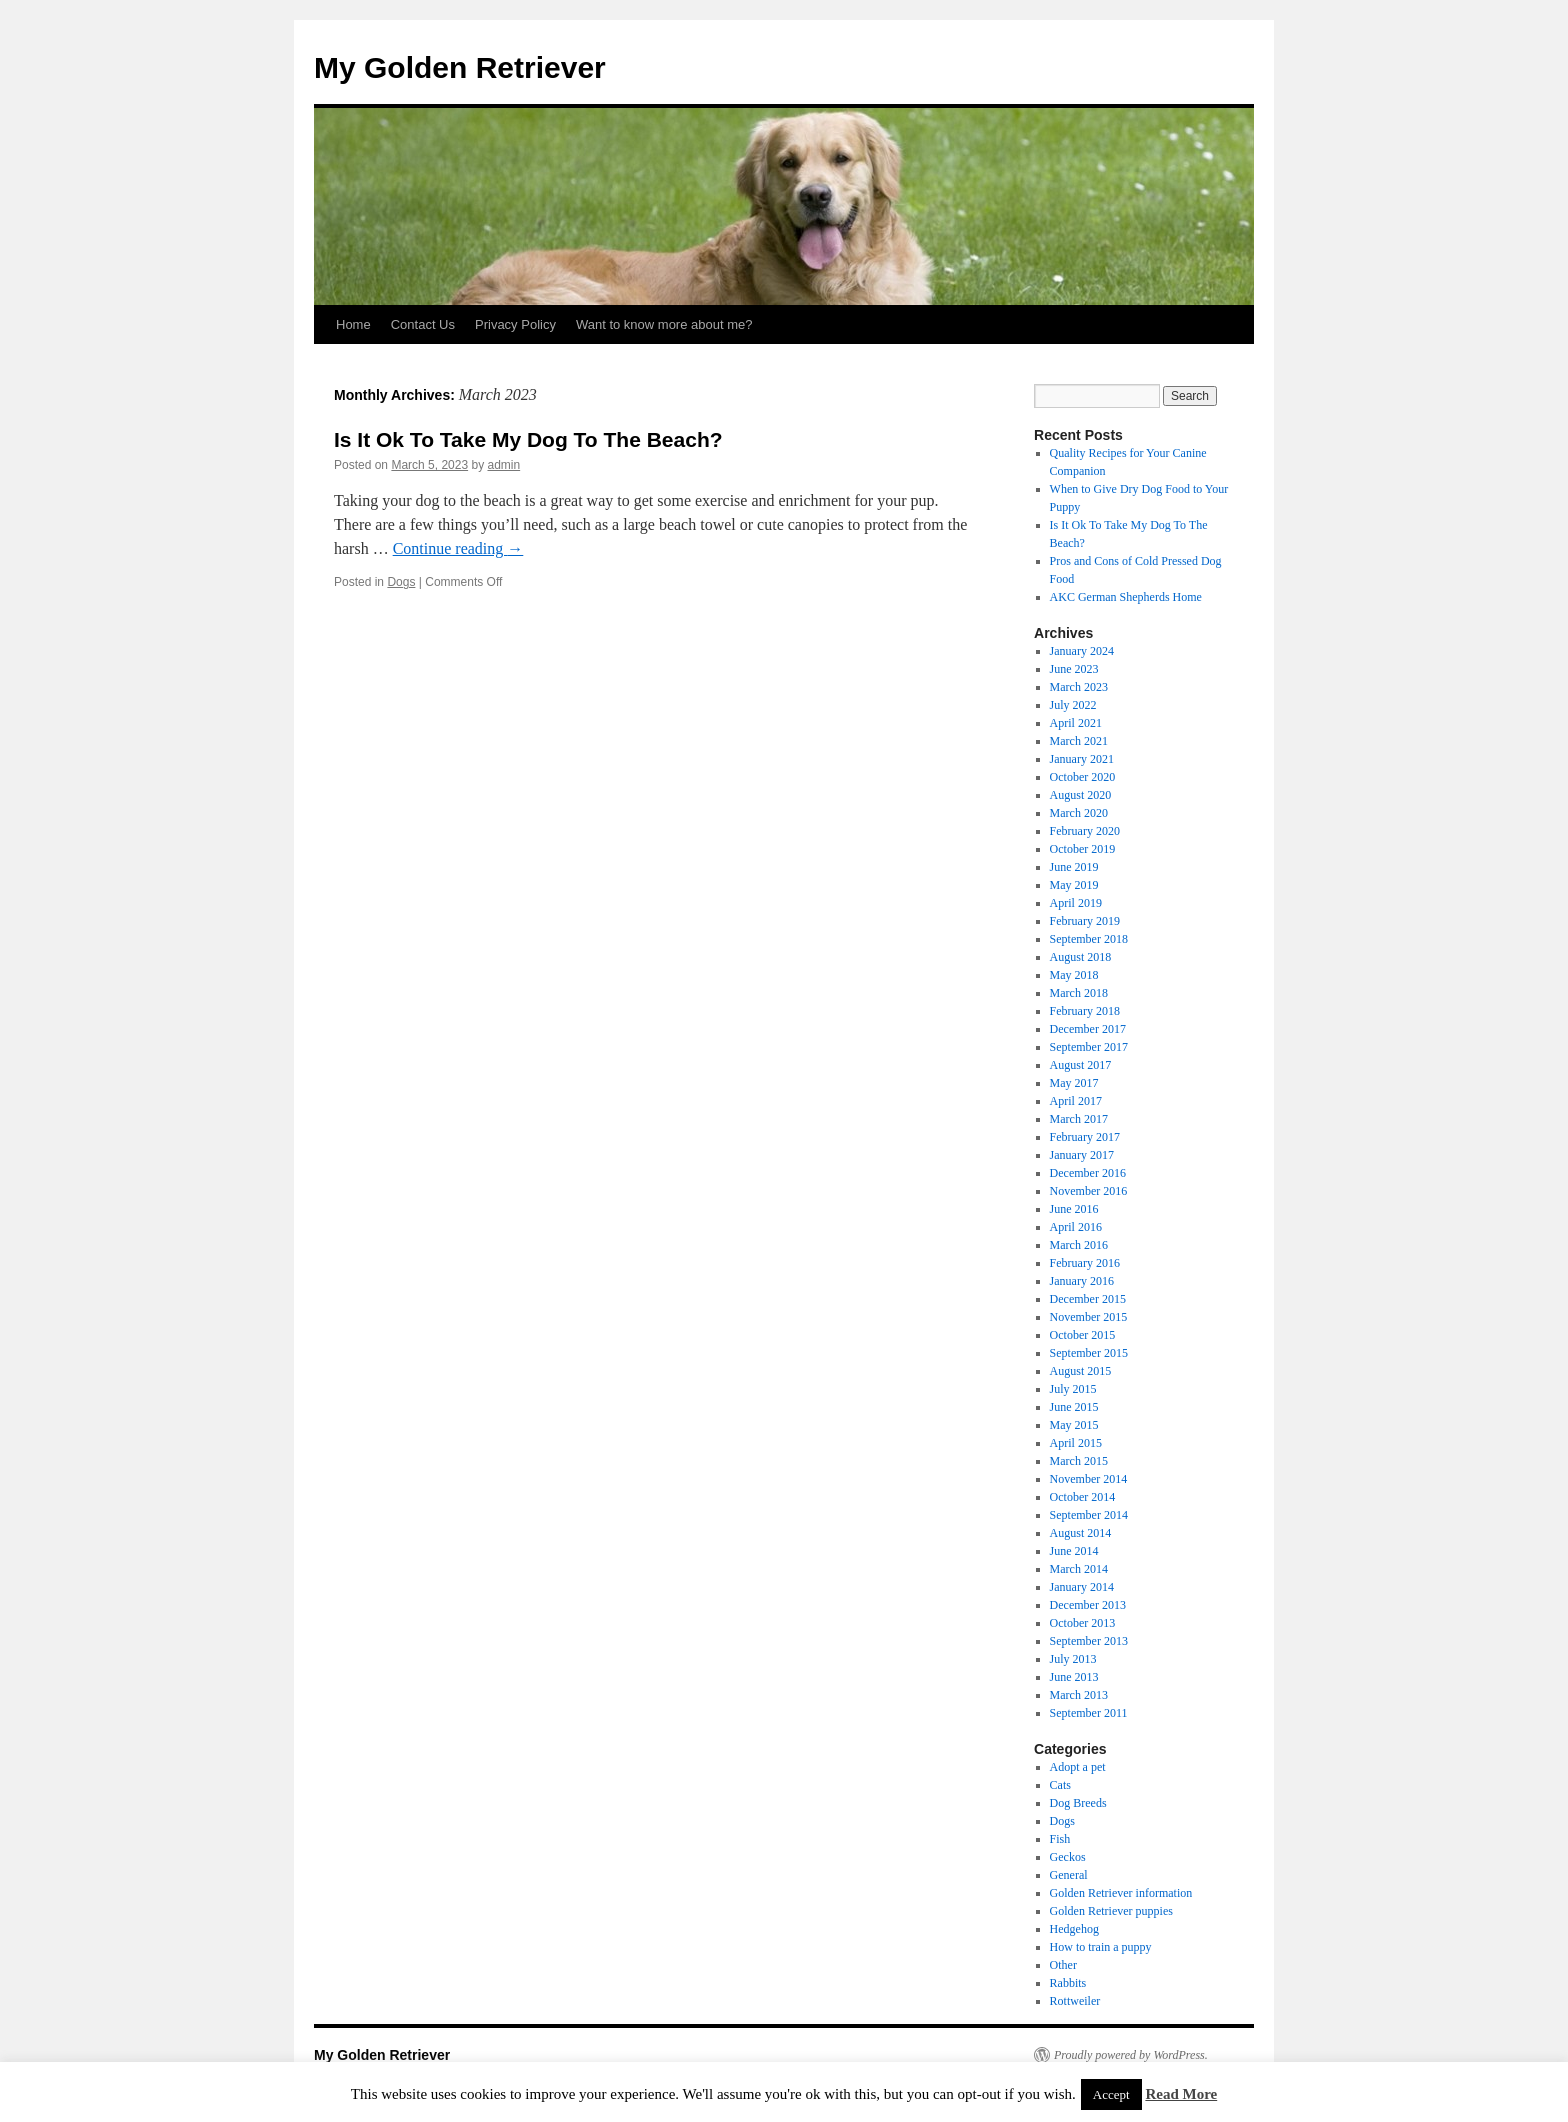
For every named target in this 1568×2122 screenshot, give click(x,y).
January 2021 (1082, 759)
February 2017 (1085, 1137)
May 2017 (1074, 1083)
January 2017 (1082, 1155)
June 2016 (1074, 1209)
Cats (1060, 1785)
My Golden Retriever (460, 67)
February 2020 (1085, 831)
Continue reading (458, 548)
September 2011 (1089, 1713)
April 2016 (1076, 1227)
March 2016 (1079, 1245)
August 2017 (1081, 1065)
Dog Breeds (1078, 1803)
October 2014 (1083, 1497)
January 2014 (1082, 1587)
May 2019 (1074, 885)
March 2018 (1079, 993)
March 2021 (1079, 741)
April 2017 (1076, 1101)
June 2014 (1074, 1551)
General (1069, 1875)
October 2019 (1083, 849)
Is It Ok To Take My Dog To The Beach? (528, 439)
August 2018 (1081, 957)
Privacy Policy (515, 324)
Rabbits (1068, 1983)
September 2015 (1089, 1353)
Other (1063, 1965)
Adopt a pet (1078, 1767)
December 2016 (1088, 1173)
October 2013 (1083, 1623)
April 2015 (1076, 1443)
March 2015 (1079, 1461)
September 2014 (1089, 1515)
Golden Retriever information (1121, 1893)
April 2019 (1076, 903)
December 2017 (1088, 1029)
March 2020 (1079, 813)
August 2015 (1081, 1371)
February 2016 (1085, 1263)
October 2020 (1083, 777)
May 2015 (1074, 1425)
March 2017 (1079, 1119)
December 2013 (1088, 1605)
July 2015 (1073, 1389)
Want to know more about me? (664, 324)
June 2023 (1074, 669)
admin (503, 465)
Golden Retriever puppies (1111, 1911)
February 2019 (1085, 921)
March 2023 (1079, 687)
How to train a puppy (1101, 1947)
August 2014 (1081, 1533)
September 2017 (1089, 1047)
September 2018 (1089, 939)
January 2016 (1082, 1281)
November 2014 (1089, 1479)
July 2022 (1073, 705)
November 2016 (1089, 1191)
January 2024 (1082, 651)
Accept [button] (1111, 2094)
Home (353, 324)
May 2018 (1074, 975)
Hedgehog (1074, 1929)
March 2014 (1079, 1569)
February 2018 (1085, 1011)
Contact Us (423, 324)
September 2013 (1089, 1641)
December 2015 (1088, 1299)
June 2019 (1074, 867)
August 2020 (1081, 795)
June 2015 (1074, 1407)
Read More (1181, 2094)
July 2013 (1073, 1659)
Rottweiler (1075, 2001)
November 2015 (1089, 1317)
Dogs (401, 582)
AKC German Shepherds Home (1126, 597)
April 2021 (1076, 723)
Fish (1060, 1839)
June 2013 (1074, 1677)
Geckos (1068, 1857)
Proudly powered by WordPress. (1131, 2055)
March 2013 (1079, 1695)
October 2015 (1083, 1335)
